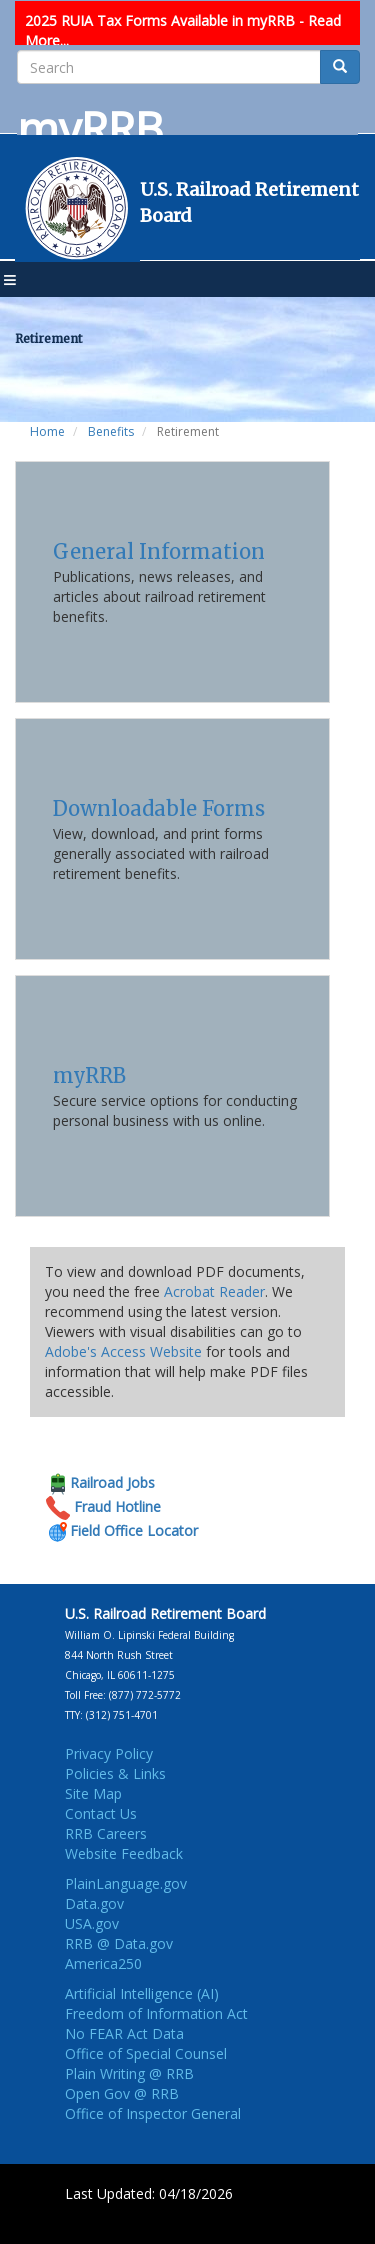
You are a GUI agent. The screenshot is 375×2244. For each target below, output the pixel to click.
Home (47, 431)
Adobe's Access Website (123, 1351)
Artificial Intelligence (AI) (142, 1993)
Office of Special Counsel (146, 2053)
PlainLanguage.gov (126, 1883)
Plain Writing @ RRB (129, 2073)
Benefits (111, 431)
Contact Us (101, 1813)
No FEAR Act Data (124, 2033)
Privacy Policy (109, 1753)
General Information (159, 551)
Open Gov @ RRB (122, 2093)
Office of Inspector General (153, 2113)
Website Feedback (124, 1853)
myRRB (89, 1075)
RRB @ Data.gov (119, 1943)
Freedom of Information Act (156, 2013)
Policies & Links (115, 1773)
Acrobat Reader (214, 1291)
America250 (103, 1963)
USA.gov (92, 1923)
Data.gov (94, 1903)
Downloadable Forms (159, 808)
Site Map (93, 1793)
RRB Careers (106, 1833)
